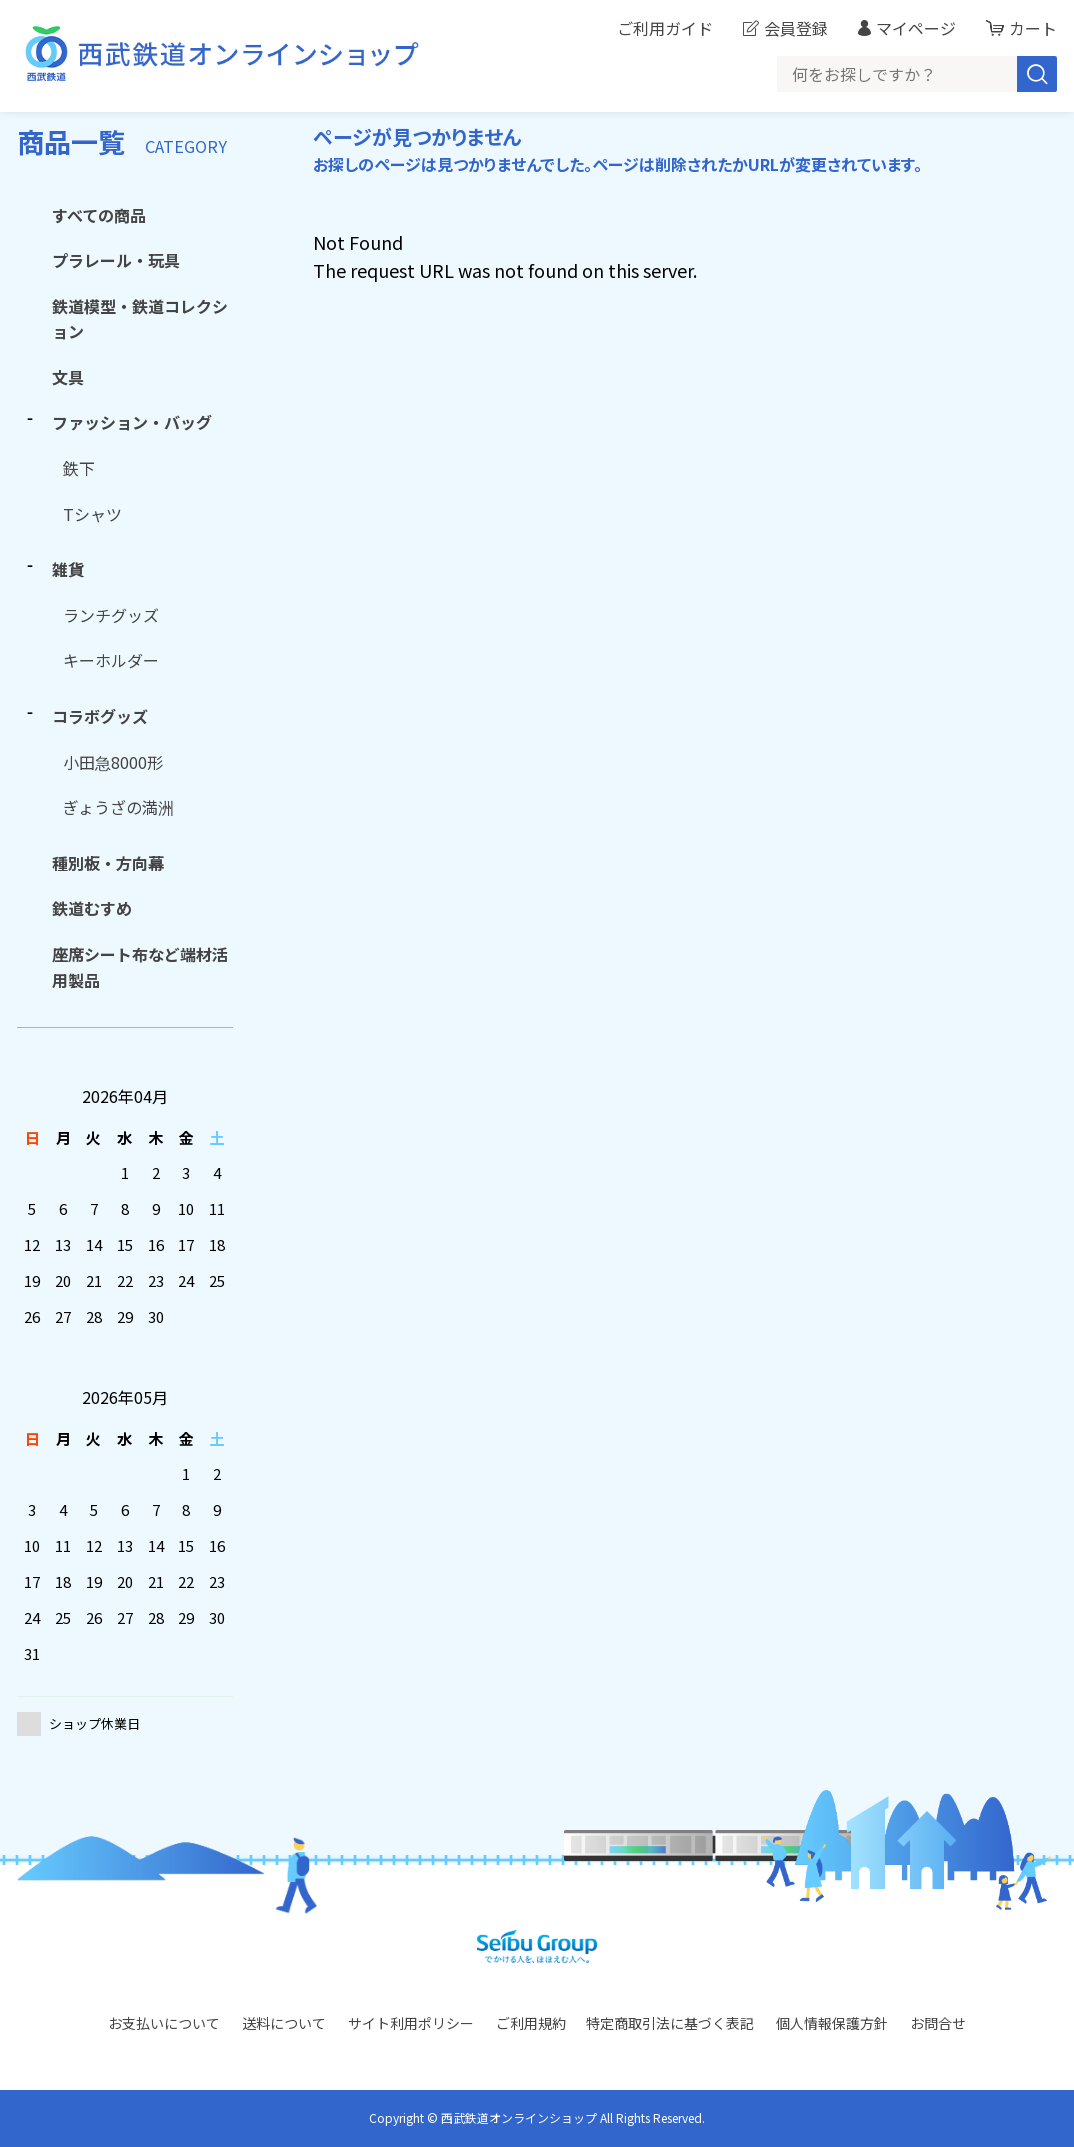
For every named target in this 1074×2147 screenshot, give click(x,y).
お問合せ (938, 2023)
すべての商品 (99, 215)
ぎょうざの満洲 (118, 807)
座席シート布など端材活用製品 (140, 967)
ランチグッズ (111, 615)
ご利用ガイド (665, 28)
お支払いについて (164, 2023)
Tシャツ (92, 514)
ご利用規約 (531, 2023)
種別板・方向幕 (108, 863)
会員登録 (796, 28)
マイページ (916, 28)
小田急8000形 (113, 762)
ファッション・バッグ (132, 422)
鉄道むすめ (92, 908)
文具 (68, 377)
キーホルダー (111, 660)
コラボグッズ (100, 716)
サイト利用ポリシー (411, 2023)
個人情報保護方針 (832, 2023)
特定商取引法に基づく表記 (670, 2023)
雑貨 (68, 569)
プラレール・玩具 (116, 260)
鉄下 (79, 468)
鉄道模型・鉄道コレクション (140, 319)
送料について (284, 2023)
